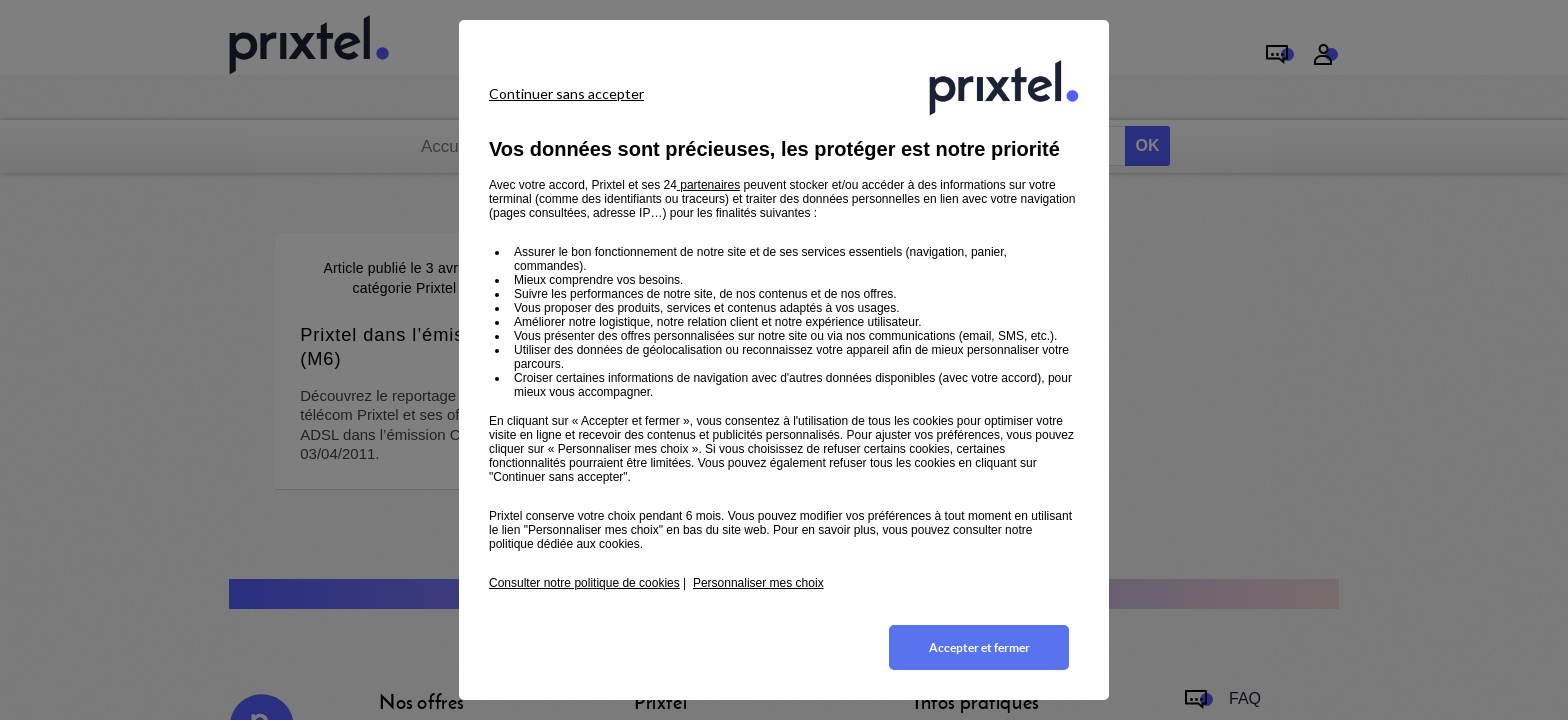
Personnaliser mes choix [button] (758, 583)
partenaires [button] (708, 185)
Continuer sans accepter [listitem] (566, 93)
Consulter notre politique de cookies (584, 583)
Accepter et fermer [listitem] (979, 647)
